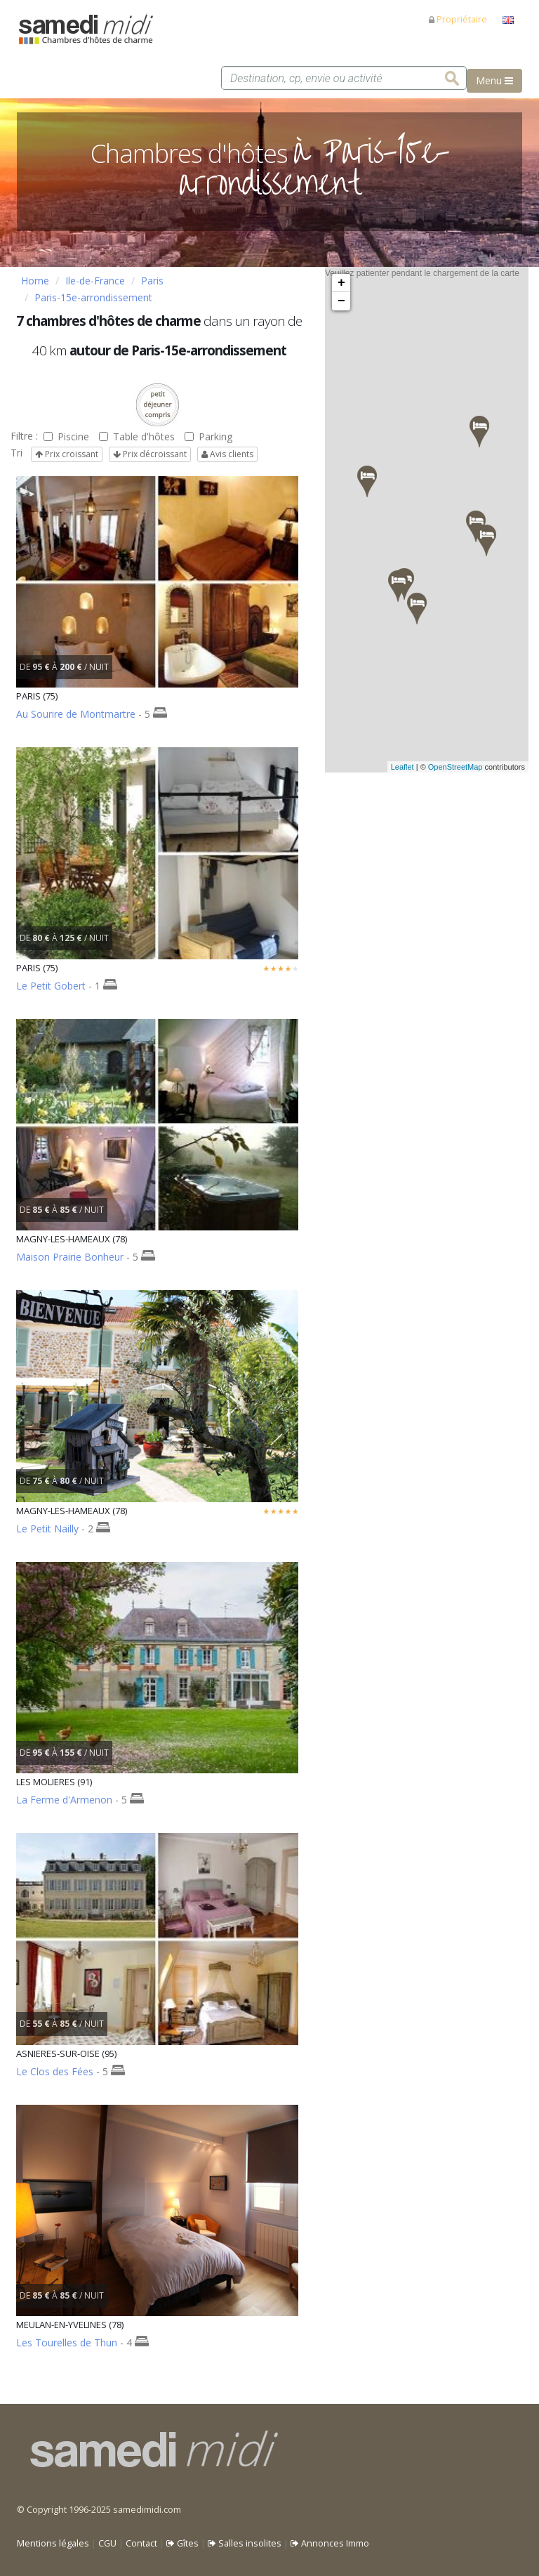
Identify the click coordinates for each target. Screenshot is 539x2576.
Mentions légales (53, 2543)
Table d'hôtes (137, 436)
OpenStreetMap (455, 767)
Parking (208, 436)
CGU (107, 2543)
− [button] (341, 301)
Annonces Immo (330, 2543)
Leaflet (402, 767)
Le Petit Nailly (47, 1528)
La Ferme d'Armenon (64, 1799)
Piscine (66, 436)
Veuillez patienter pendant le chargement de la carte (425, 519)
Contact (141, 2543)
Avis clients (227, 454)
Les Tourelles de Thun (66, 2342)
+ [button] (341, 283)
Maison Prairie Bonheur (70, 1256)
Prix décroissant (150, 454)
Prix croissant (66, 454)
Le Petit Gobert (51, 985)
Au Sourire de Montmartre (75, 714)
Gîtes (182, 2543)
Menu (494, 80)
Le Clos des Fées (54, 2071)
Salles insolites (244, 2543)
